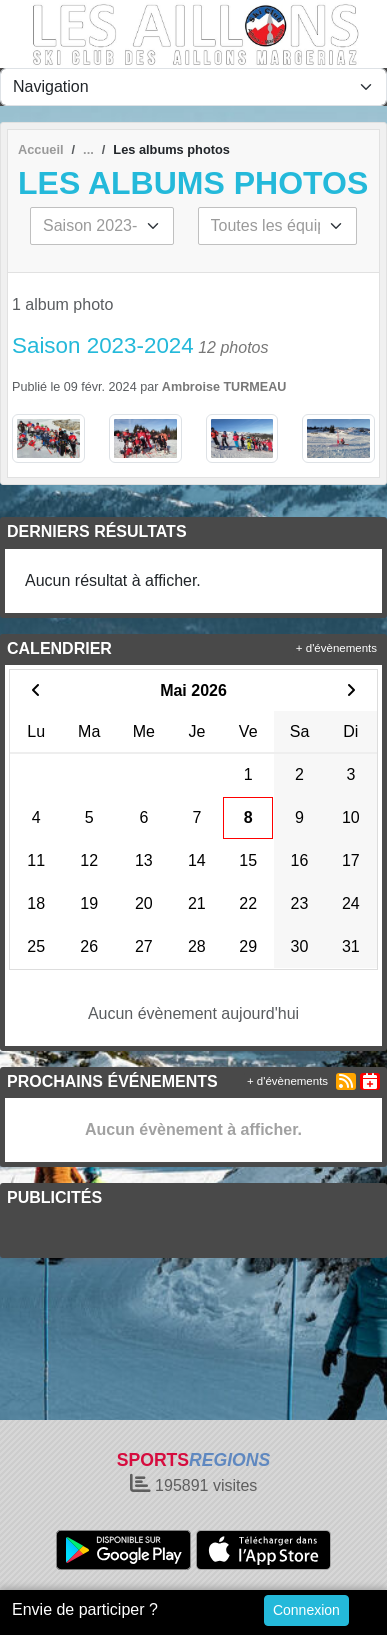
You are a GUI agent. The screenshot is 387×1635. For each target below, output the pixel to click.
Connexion (306, 1610)
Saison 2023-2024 (103, 345)
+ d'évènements (336, 648)
